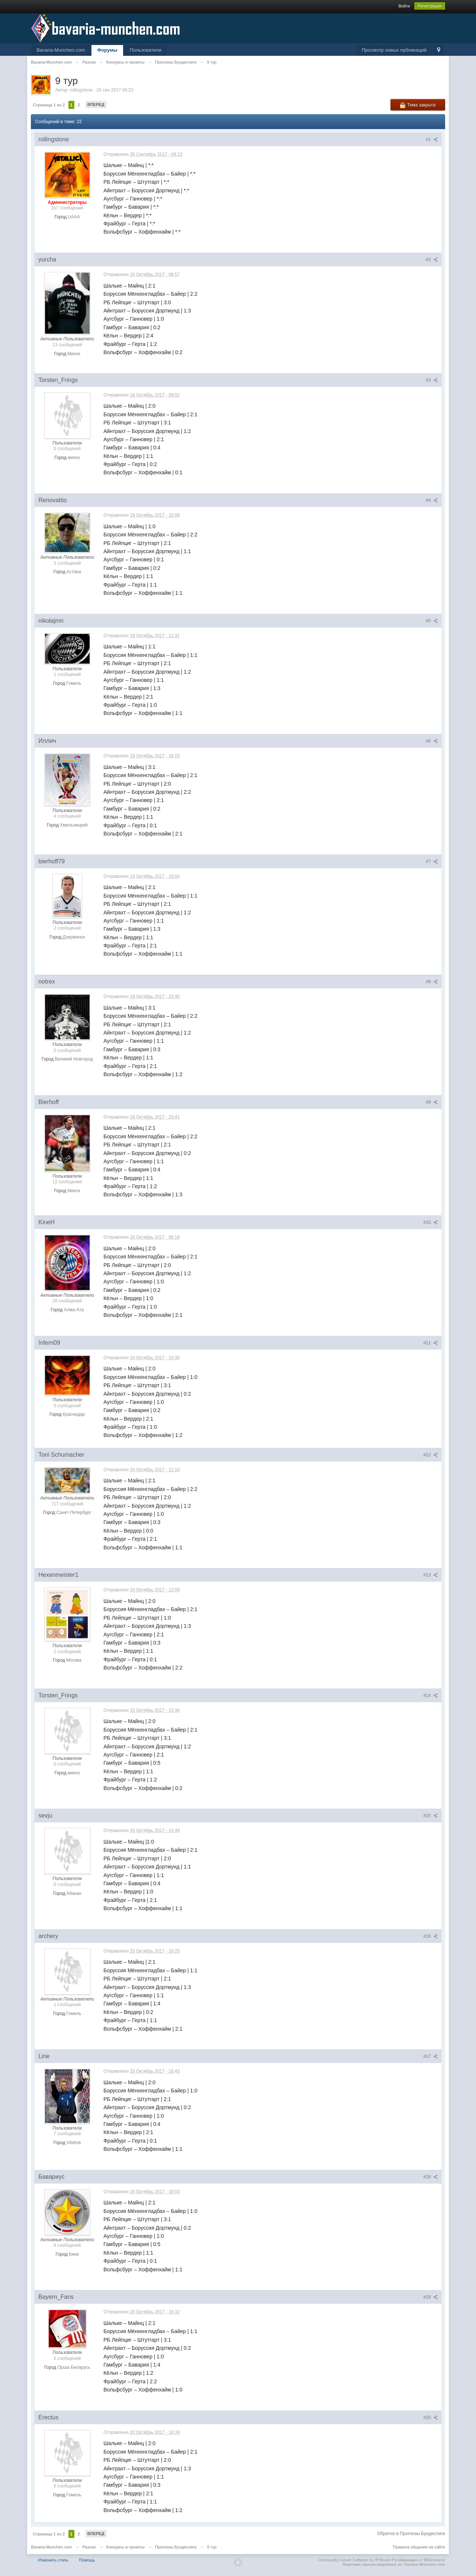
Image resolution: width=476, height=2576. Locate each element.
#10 (430, 1222)
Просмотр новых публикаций (393, 50)
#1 (432, 139)
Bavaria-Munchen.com (60, 50)
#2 (432, 259)
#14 (430, 1695)
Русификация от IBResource (417, 2560)
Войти (404, 6)
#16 (430, 1936)
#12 (430, 1454)
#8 (432, 981)
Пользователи (145, 50)
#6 (432, 741)
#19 (430, 2297)
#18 (430, 2176)
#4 (432, 500)
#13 (430, 1575)
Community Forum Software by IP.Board (354, 2560)
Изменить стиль (53, 2560)
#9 (432, 1102)
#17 (430, 2056)
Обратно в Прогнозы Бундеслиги (411, 2533)
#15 (430, 1815)
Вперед (95, 104)
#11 (430, 1342)
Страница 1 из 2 (49, 105)
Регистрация (429, 6)
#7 (432, 861)
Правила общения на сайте (419, 2547)
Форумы (107, 50)
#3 (432, 380)
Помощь (87, 2560)
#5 (432, 620)
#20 (430, 2417)
